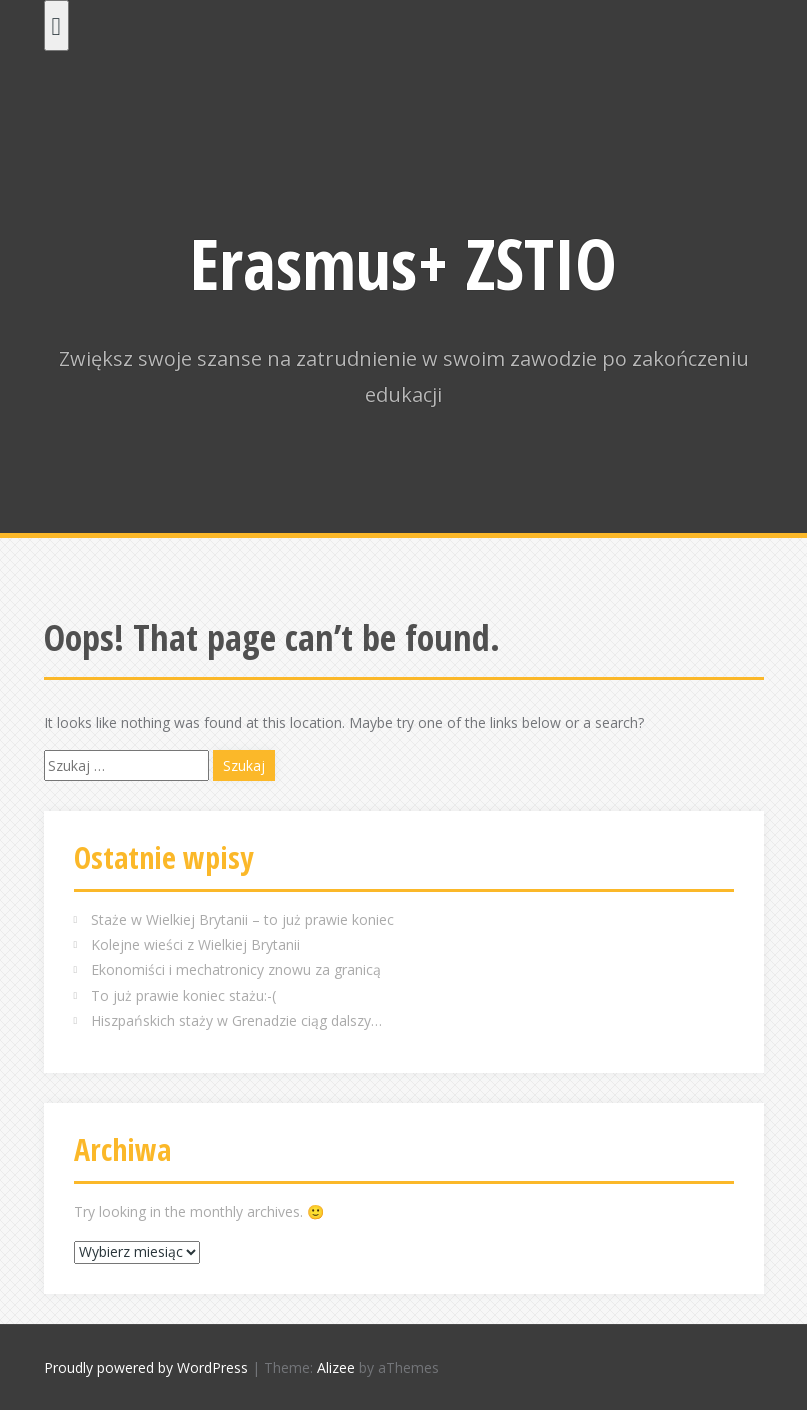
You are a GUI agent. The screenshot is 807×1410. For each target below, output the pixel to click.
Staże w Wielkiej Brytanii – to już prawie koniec (242, 919)
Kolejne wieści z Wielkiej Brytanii (195, 944)
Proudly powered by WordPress (146, 1367)
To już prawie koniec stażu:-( (183, 995)
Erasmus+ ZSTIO (403, 263)
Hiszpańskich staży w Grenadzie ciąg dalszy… (236, 1020)
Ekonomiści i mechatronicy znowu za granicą (236, 969)
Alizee (336, 1367)
